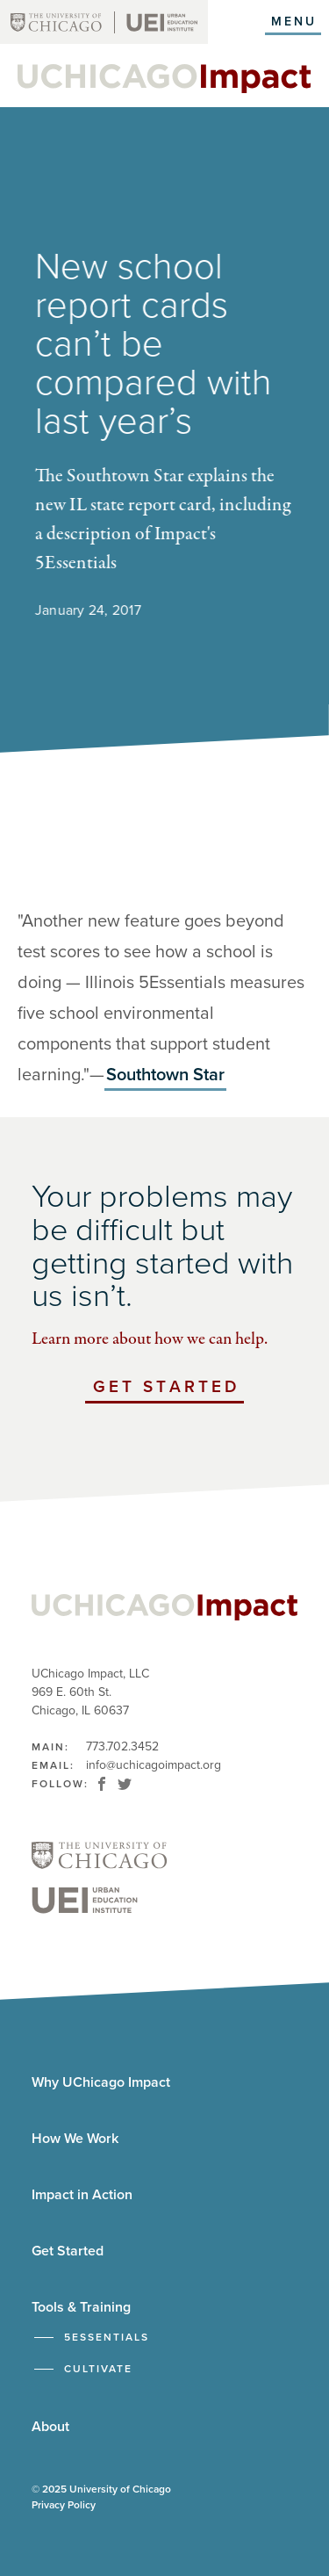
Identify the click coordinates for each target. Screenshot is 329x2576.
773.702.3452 (122, 1746)
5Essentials (106, 2337)
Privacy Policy (64, 2505)
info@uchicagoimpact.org (153, 1764)
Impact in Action (82, 2195)
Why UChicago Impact (101, 2082)
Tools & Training (81, 2307)
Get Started (168, 1389)
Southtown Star (165, 1075)
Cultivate (98, 2369)
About (50, 2426)
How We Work (75, 2138)
